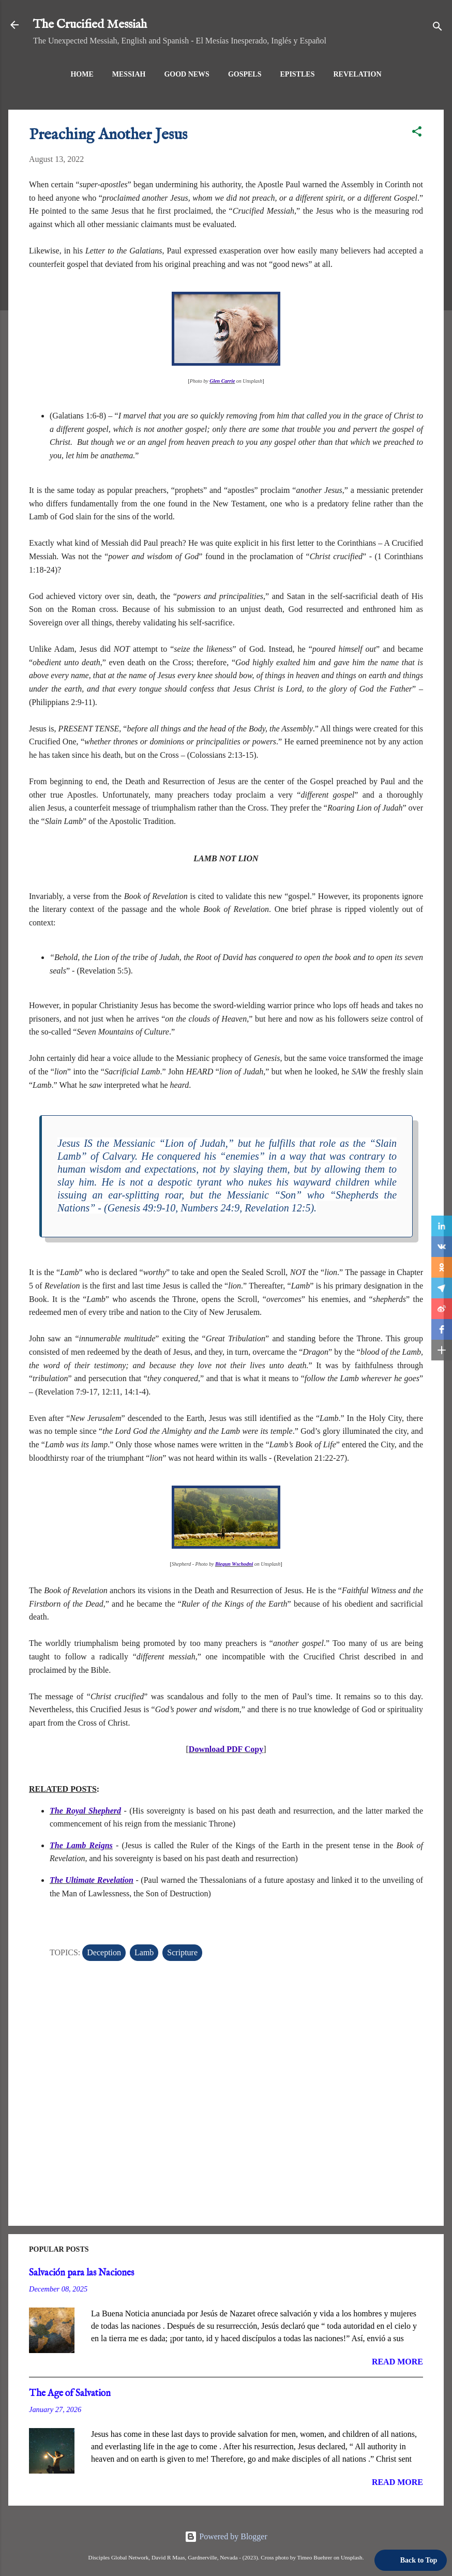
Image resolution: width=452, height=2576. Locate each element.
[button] (417, 133)
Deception (104, 1952)
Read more (397, 2361)
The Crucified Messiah (90, 25)
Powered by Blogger (226, 2536)
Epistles (297, 74)
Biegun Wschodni (234, 1564)
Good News (186, 74)
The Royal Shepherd (85, 1810)
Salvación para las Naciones (81, 2273)
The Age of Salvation (70, 2394)
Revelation (357, 74)
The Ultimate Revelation (91, 1880)
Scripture (182, 1952)
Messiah (129, 74)
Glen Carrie (222, 381)
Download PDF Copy (226, 1749)
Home (81, 74)
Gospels (245, 74)
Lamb (144, 1952)
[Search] (437, 28)
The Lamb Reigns (81, 1845)
